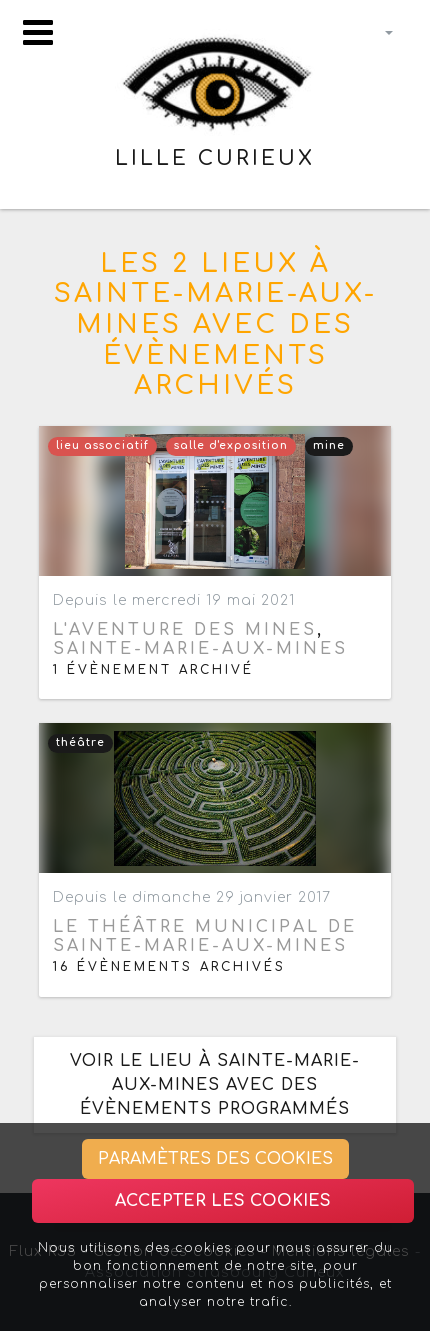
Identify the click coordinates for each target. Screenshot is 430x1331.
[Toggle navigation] (38, 32)
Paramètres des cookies (215, 1159)
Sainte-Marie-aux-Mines (200, 649)
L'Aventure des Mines (185, 630)
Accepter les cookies (223, 1201)
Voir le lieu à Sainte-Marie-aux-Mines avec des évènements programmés (215, 1085)
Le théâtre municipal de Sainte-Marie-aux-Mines (205, 936)
